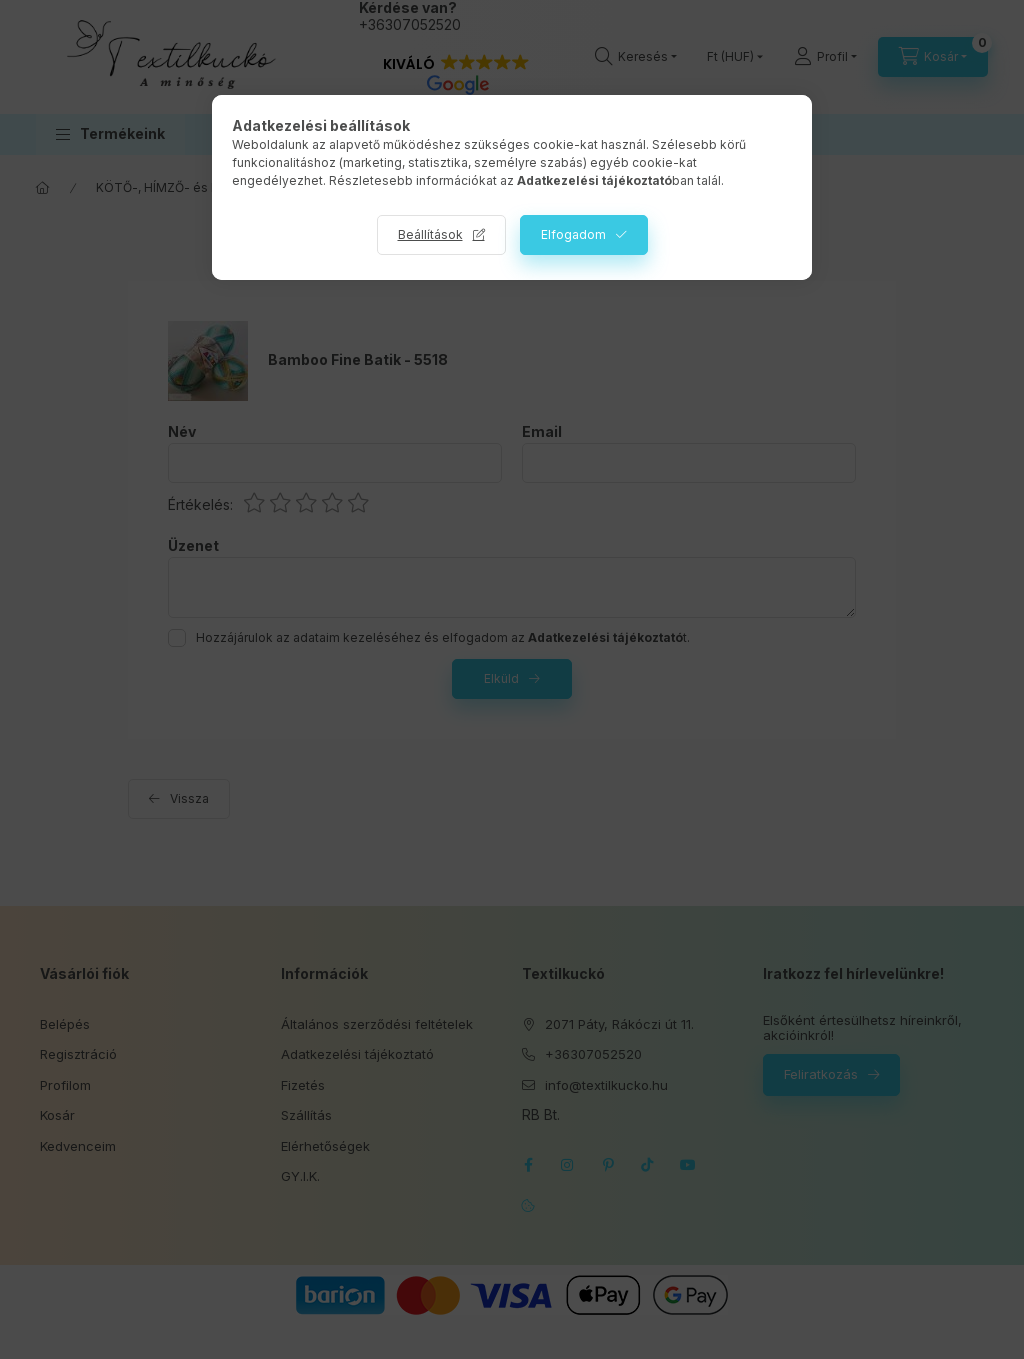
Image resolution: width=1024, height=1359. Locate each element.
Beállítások (430, 234)
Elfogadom (573, 234)
